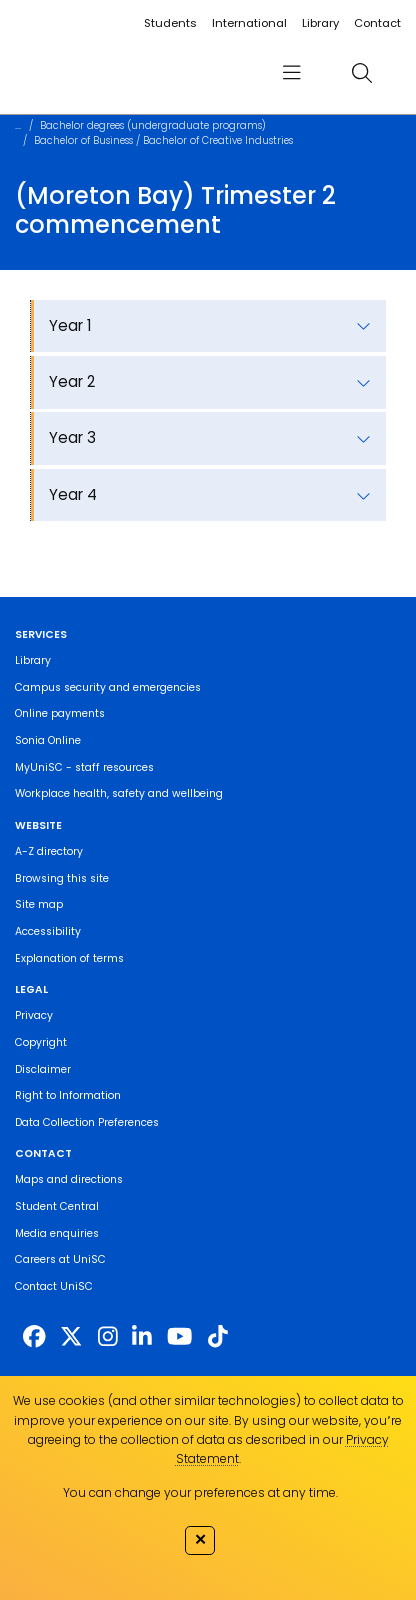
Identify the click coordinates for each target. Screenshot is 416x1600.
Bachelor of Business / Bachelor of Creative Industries (163, 140)
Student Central (57, 1206)
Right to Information (68, 1095)
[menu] (291, 73)
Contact (377, 23)
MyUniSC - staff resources (84, 767)
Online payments (60, 713)
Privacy (34, 1015)
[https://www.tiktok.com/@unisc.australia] (218, 1337)
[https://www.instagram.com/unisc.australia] (108, 1337)
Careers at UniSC (60, 1259)
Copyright (41, 1042)
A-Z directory (49, 851)
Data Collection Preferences (87, 1122)
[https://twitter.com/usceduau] (71, 1337)
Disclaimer (43, 1069)
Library (320, 23)
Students (170, 23)
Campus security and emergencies (108, 687)
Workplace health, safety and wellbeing (119, 793)
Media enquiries (57, 1233)
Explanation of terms (69, 958)
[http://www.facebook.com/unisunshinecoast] (34, 1337)
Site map (39, 904)
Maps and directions (69, 1179)
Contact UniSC (54, 1286)
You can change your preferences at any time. (200, 1492)
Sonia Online (48, 740)
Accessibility (48, 931)
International (249, 23)
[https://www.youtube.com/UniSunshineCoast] (179, 1337)
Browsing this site (62, 878)
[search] (362, 73)
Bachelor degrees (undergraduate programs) (153, 125)
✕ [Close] (200, 1539)
